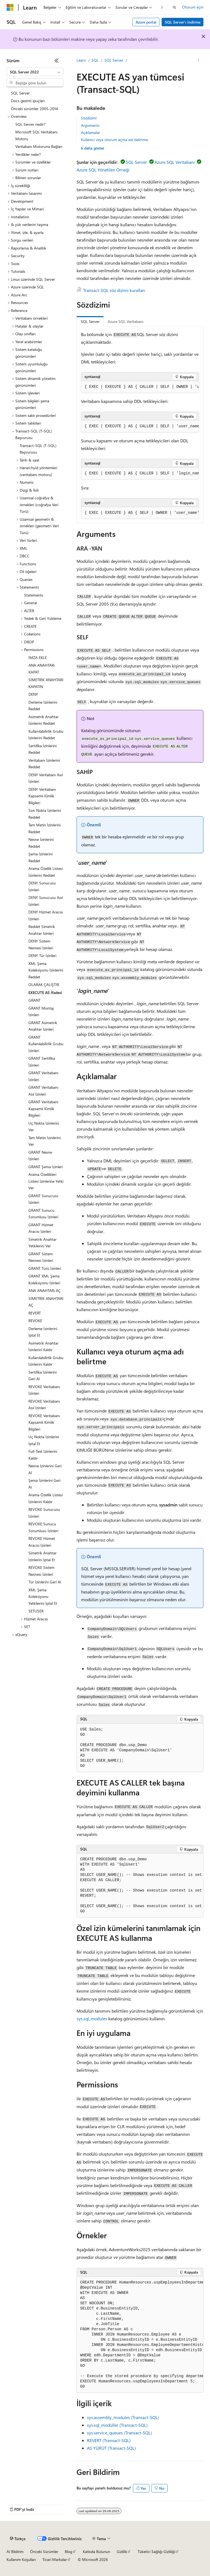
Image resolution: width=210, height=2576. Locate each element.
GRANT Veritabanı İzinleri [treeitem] (43, 1076)
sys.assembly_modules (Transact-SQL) (123, 2417)
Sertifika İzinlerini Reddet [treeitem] (42, 749)
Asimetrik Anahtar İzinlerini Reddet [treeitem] (43, 720)
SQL (95, 60)
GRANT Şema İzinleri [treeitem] (45, 1166)
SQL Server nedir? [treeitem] (30, 124)
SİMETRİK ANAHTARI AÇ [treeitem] (45, 1302)
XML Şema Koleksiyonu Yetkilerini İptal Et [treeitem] (42, 1596)
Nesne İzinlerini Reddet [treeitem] (41, 843)
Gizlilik (122, 2551)
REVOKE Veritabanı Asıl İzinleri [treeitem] (44, 1405)
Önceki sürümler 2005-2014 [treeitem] (34, 108)
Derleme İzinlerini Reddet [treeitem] (42, 706)
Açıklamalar (90, 132)
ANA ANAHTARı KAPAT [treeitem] (41, 669)
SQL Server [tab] (90, 321)
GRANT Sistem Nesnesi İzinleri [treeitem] (40, 1257)
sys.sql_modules (92, 2018)
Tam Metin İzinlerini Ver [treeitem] (44, 1141)
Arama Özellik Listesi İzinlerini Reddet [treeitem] (45, 872)
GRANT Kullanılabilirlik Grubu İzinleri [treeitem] (45, 1044)
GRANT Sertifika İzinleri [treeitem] (41, 1062)
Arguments (90, 125)
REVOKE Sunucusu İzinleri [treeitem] (44, 1513)
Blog (68, 2551)
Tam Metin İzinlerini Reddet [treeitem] (44, 828)
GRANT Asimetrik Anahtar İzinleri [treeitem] (42, 1026)
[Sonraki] (162, 7)
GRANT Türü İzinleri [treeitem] (44, 1268)
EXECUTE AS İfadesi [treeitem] (45, 992)
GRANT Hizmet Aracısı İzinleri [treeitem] (40, 1228)
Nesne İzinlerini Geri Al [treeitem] (45, 1469)
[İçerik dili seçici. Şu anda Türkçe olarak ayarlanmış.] (18, 2538)
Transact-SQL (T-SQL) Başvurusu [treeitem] (38, 449)
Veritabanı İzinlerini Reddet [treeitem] (44, 764)
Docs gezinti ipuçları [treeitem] (28, 100)
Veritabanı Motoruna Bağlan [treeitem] (38, 146)
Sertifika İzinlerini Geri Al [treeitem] (42, 1375)
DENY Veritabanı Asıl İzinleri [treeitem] (45, 778)
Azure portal (146, 22)
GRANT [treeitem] (34, 1000)
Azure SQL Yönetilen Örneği (103, 170)
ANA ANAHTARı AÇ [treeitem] (44, 1290)
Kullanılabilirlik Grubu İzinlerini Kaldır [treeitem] (45, 1361)
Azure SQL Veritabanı (174, 162)
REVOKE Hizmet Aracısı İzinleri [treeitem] (41, 1542)
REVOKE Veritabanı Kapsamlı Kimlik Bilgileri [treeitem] (44, 1422)
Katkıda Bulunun (96, 2551)
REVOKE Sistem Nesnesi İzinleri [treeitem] (41, 1571)
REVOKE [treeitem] (35, 1320)
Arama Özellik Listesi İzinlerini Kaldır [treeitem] (45, 1498)
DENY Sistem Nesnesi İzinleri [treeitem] (40, 944)
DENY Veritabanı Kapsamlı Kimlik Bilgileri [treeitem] (42, 796)
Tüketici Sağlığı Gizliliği (156, 2551)
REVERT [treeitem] (34, 1313)
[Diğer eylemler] (198, 60)
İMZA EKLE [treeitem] (37, 657)
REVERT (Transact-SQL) (109, 2440)
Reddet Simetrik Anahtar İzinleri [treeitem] (41, 930)
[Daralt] (56, 60)
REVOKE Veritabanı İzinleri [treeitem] (44, 1390)
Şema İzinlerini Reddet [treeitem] (40, 857)
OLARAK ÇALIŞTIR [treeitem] (43, 984)
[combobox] (35, 72)
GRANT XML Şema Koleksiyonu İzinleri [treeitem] (44, 1279)
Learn (81, 60)
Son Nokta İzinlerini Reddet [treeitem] (44, 814)
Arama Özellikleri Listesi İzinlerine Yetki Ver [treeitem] (45, 1181)
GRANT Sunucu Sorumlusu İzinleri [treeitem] (43, 1214)
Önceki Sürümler (44, 2551)
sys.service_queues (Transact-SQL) (119, 2432)
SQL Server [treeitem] (20, 93)
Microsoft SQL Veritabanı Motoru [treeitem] (36, 135)
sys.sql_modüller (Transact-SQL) (117, 2425)
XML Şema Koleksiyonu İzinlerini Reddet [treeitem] (45, 970)
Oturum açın (192, 7)
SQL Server (113, 60)
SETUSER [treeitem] (35, 1611)
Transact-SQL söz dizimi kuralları (114, 290)
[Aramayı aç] (174, 7)
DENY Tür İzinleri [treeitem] (42, 955)
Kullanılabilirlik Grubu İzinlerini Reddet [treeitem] (45, 735)
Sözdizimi (89, 118)
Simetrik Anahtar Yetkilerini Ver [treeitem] (42, 1243)
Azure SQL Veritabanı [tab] (125, 321)
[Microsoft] (10, 7)
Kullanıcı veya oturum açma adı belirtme (114, 139)
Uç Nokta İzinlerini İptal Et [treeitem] (43, 1440)
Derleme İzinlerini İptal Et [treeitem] (42, 1332)
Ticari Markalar (54, 2559)
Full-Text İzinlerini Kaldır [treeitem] (42, 1455)
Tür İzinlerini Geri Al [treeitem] (44, 1581)
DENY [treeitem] (33, 694)
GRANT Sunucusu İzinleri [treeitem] (43, 1199)
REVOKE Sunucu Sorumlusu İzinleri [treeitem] (43, 1527)
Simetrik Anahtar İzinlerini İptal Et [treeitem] (42, 1556)
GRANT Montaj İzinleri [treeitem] (41, 1011)
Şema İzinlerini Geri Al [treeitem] (44, 1484)
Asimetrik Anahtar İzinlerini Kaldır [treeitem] (43, 1346)
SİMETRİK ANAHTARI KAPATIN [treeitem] (45, 683)
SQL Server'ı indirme (182, 22)
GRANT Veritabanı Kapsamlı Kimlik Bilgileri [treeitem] (43, 1108)
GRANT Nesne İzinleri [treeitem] (40, 1156)
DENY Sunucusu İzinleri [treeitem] (42, 886)
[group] (140, 387)
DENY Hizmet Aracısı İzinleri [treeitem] (45, 915)
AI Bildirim (15, 2551)
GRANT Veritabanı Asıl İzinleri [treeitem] (43, 1091)
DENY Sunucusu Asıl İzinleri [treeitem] (45, 901)
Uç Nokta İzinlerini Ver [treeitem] (43, 1127)
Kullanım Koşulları (21, 2559)
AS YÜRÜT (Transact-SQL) (111, 2448)
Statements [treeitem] (33, 595)
